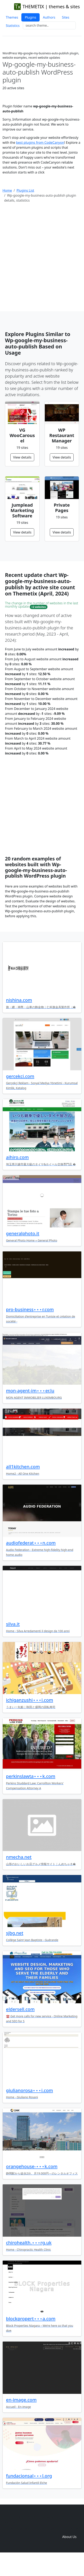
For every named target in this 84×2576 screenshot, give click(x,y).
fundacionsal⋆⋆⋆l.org (29, 2494)
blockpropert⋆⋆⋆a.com (30, 2337)
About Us (69, 2555)
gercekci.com (20, 1095)
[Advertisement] (42, 253)
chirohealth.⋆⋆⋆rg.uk (29, 2261)
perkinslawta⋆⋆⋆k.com (30, 1795)
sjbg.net (14, 1952)
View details (22, 457)
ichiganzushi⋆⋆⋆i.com (29, 1718)
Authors (49, 17)
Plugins (30, 17)
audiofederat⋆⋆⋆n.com (31, 1561)
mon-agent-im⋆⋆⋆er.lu (30, 1409)
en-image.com (21, 2418)
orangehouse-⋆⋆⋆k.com (31, 2185)
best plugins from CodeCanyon (40, 142)
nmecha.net (19, 1875)
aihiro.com (17, 1176)
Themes (12, 17)
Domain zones (69, 2547)
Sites (65, 17)
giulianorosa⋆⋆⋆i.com (29, 2109)
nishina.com (19, 1018)
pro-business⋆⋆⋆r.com (30, 1328)
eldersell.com (20, 2028)
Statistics (12, 25)
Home (7, 190)
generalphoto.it (22, 1252)
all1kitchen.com (23, 1485)
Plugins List (25, 190)
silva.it (13, 1642)
